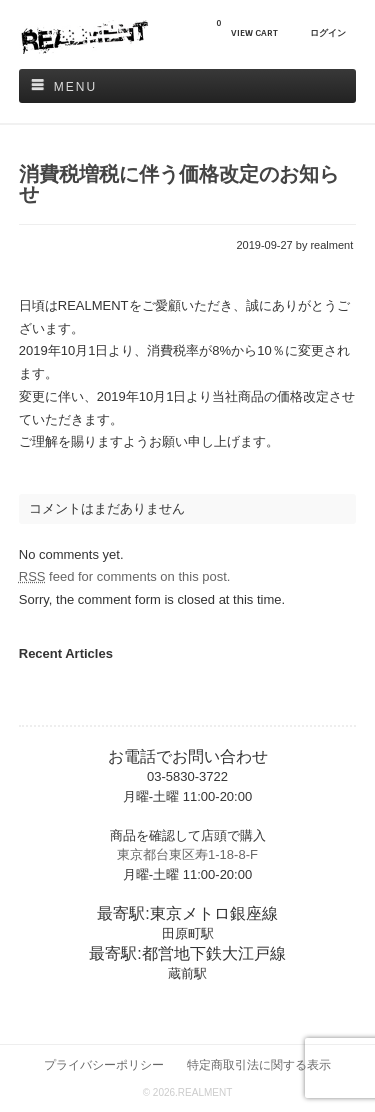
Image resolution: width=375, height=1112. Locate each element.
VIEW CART (247, 28)
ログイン (328, 33)
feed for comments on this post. (125, 576)
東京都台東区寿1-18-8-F (187, 854)
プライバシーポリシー (104, 1064)
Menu (75, 87)
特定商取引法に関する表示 (259, 1064)
